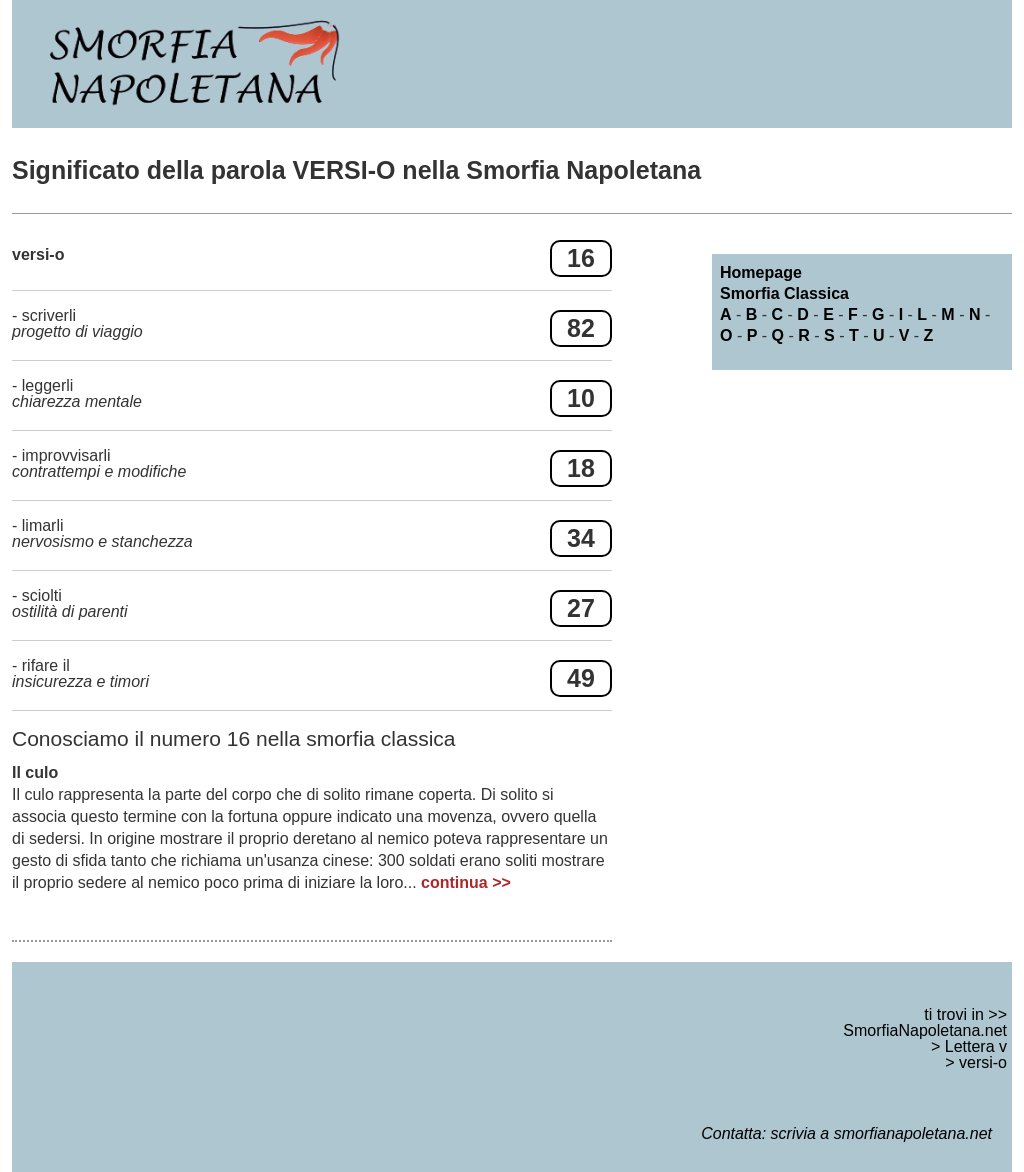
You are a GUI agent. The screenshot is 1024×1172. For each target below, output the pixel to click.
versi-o (983, 1062)
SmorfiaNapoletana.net (925, 1030)
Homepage (761, 272)
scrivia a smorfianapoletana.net (881, 1133)
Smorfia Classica (784, 293)
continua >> (466, 882)
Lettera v (976, 1046)
